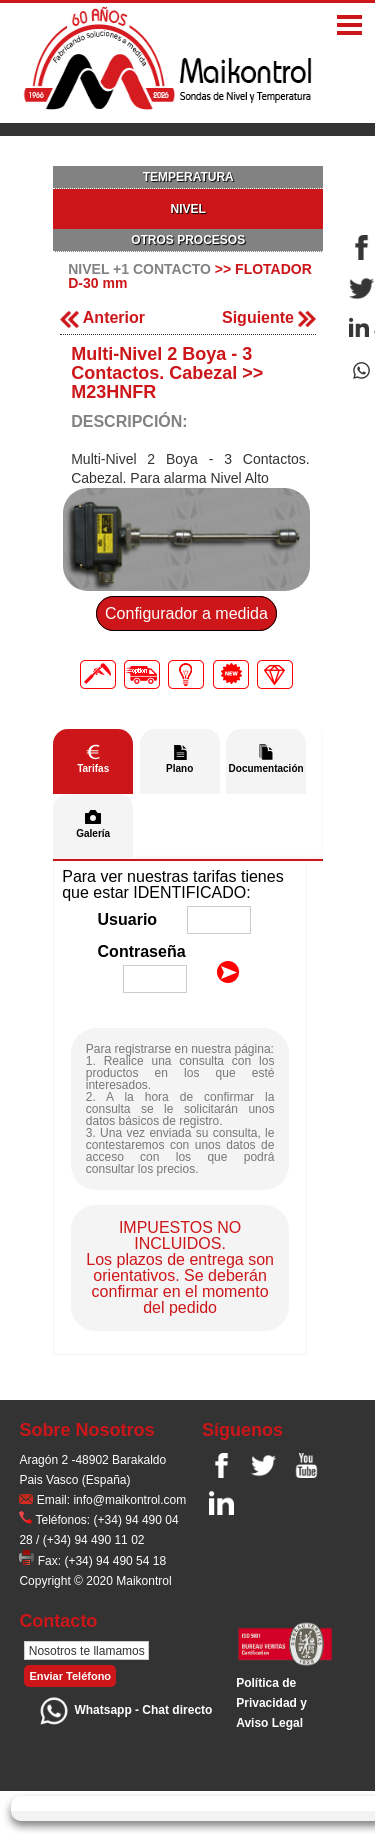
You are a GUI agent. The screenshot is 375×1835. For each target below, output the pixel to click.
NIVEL (188, 209)
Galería (93, 833)
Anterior (102, 317)
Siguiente (269, 317)
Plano (179, 768)
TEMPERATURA (188, 177)
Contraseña (142, 951)
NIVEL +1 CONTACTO (139, 269)
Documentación (266, 768)
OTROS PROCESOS (188, 240)
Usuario (128, 919)
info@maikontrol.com (129, 1500)
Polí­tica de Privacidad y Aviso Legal (271, 1703)
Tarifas (93, 768)
